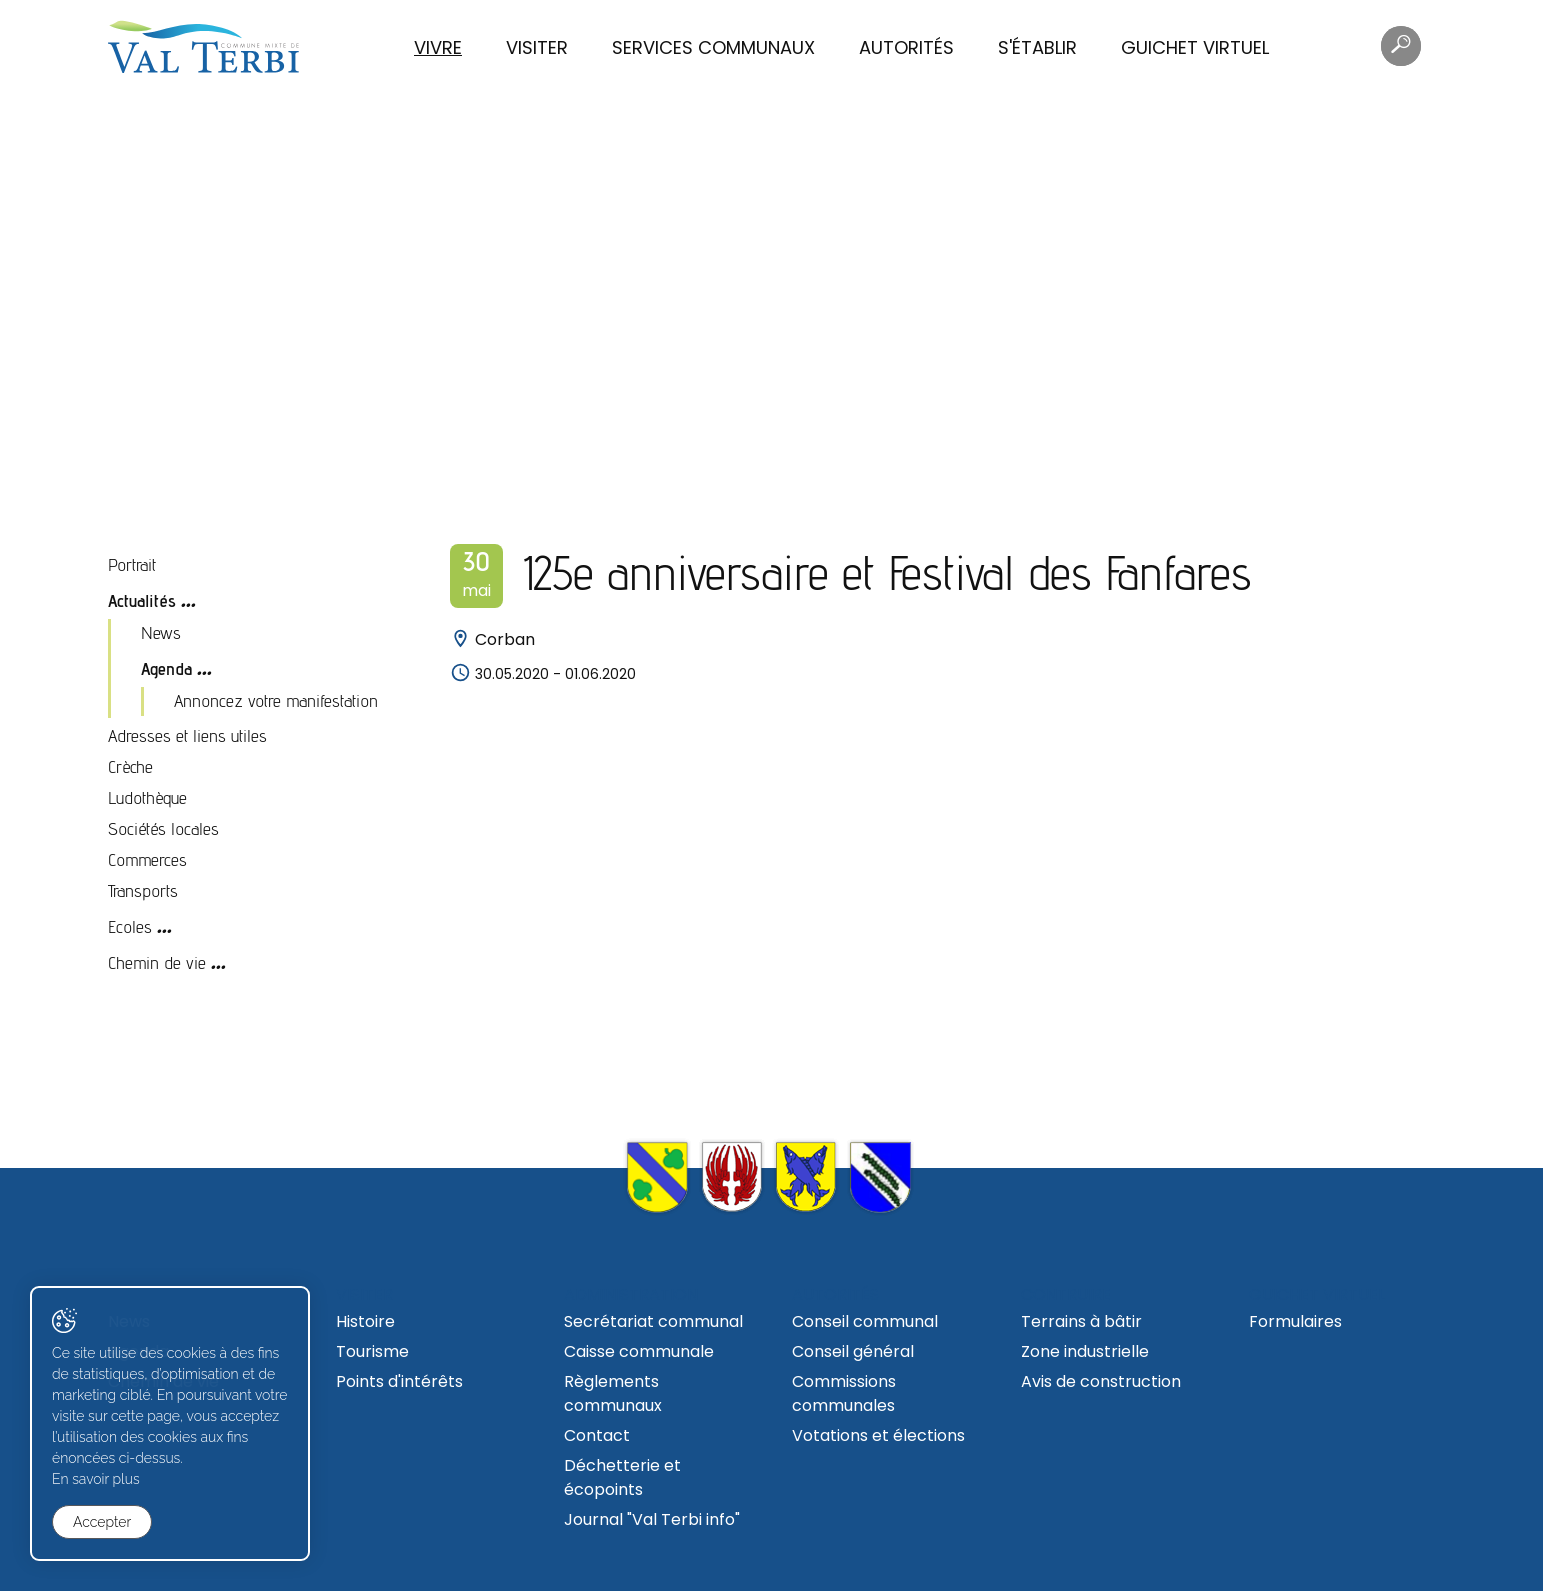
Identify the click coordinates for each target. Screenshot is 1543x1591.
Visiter (537, 47)
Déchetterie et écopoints (622, 1477)
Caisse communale (639, 1351)
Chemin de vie (157, 962)
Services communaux (713, 47)
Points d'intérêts (399, 1381)
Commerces (147, 859)
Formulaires (1295, 1321)
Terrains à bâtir (1081, 1321)
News (161, 632)
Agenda (166, 668)
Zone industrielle (1085, 1351)
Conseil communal (865, 1321)
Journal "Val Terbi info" (652, 1519)
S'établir (1037, 47)
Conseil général (853, 1351)
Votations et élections (878, 1435)
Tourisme (372, 1351)
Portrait (132, 564)
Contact (597, 1435)
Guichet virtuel (1195, 47)
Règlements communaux (613, 1393)
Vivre (438, 47)
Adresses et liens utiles (187, 735)
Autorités (906, 47)
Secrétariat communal (653, 1321)
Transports (143, 890)
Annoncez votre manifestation (276, 700)
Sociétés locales (163, 828)
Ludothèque (147, 797)
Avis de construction (1101, 1381)
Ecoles (130, 926)
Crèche (130, 766)
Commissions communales (844, 1393)
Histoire (365, 1321)
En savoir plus (96, 1479)
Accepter (102, 1522)
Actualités (142, 600)
